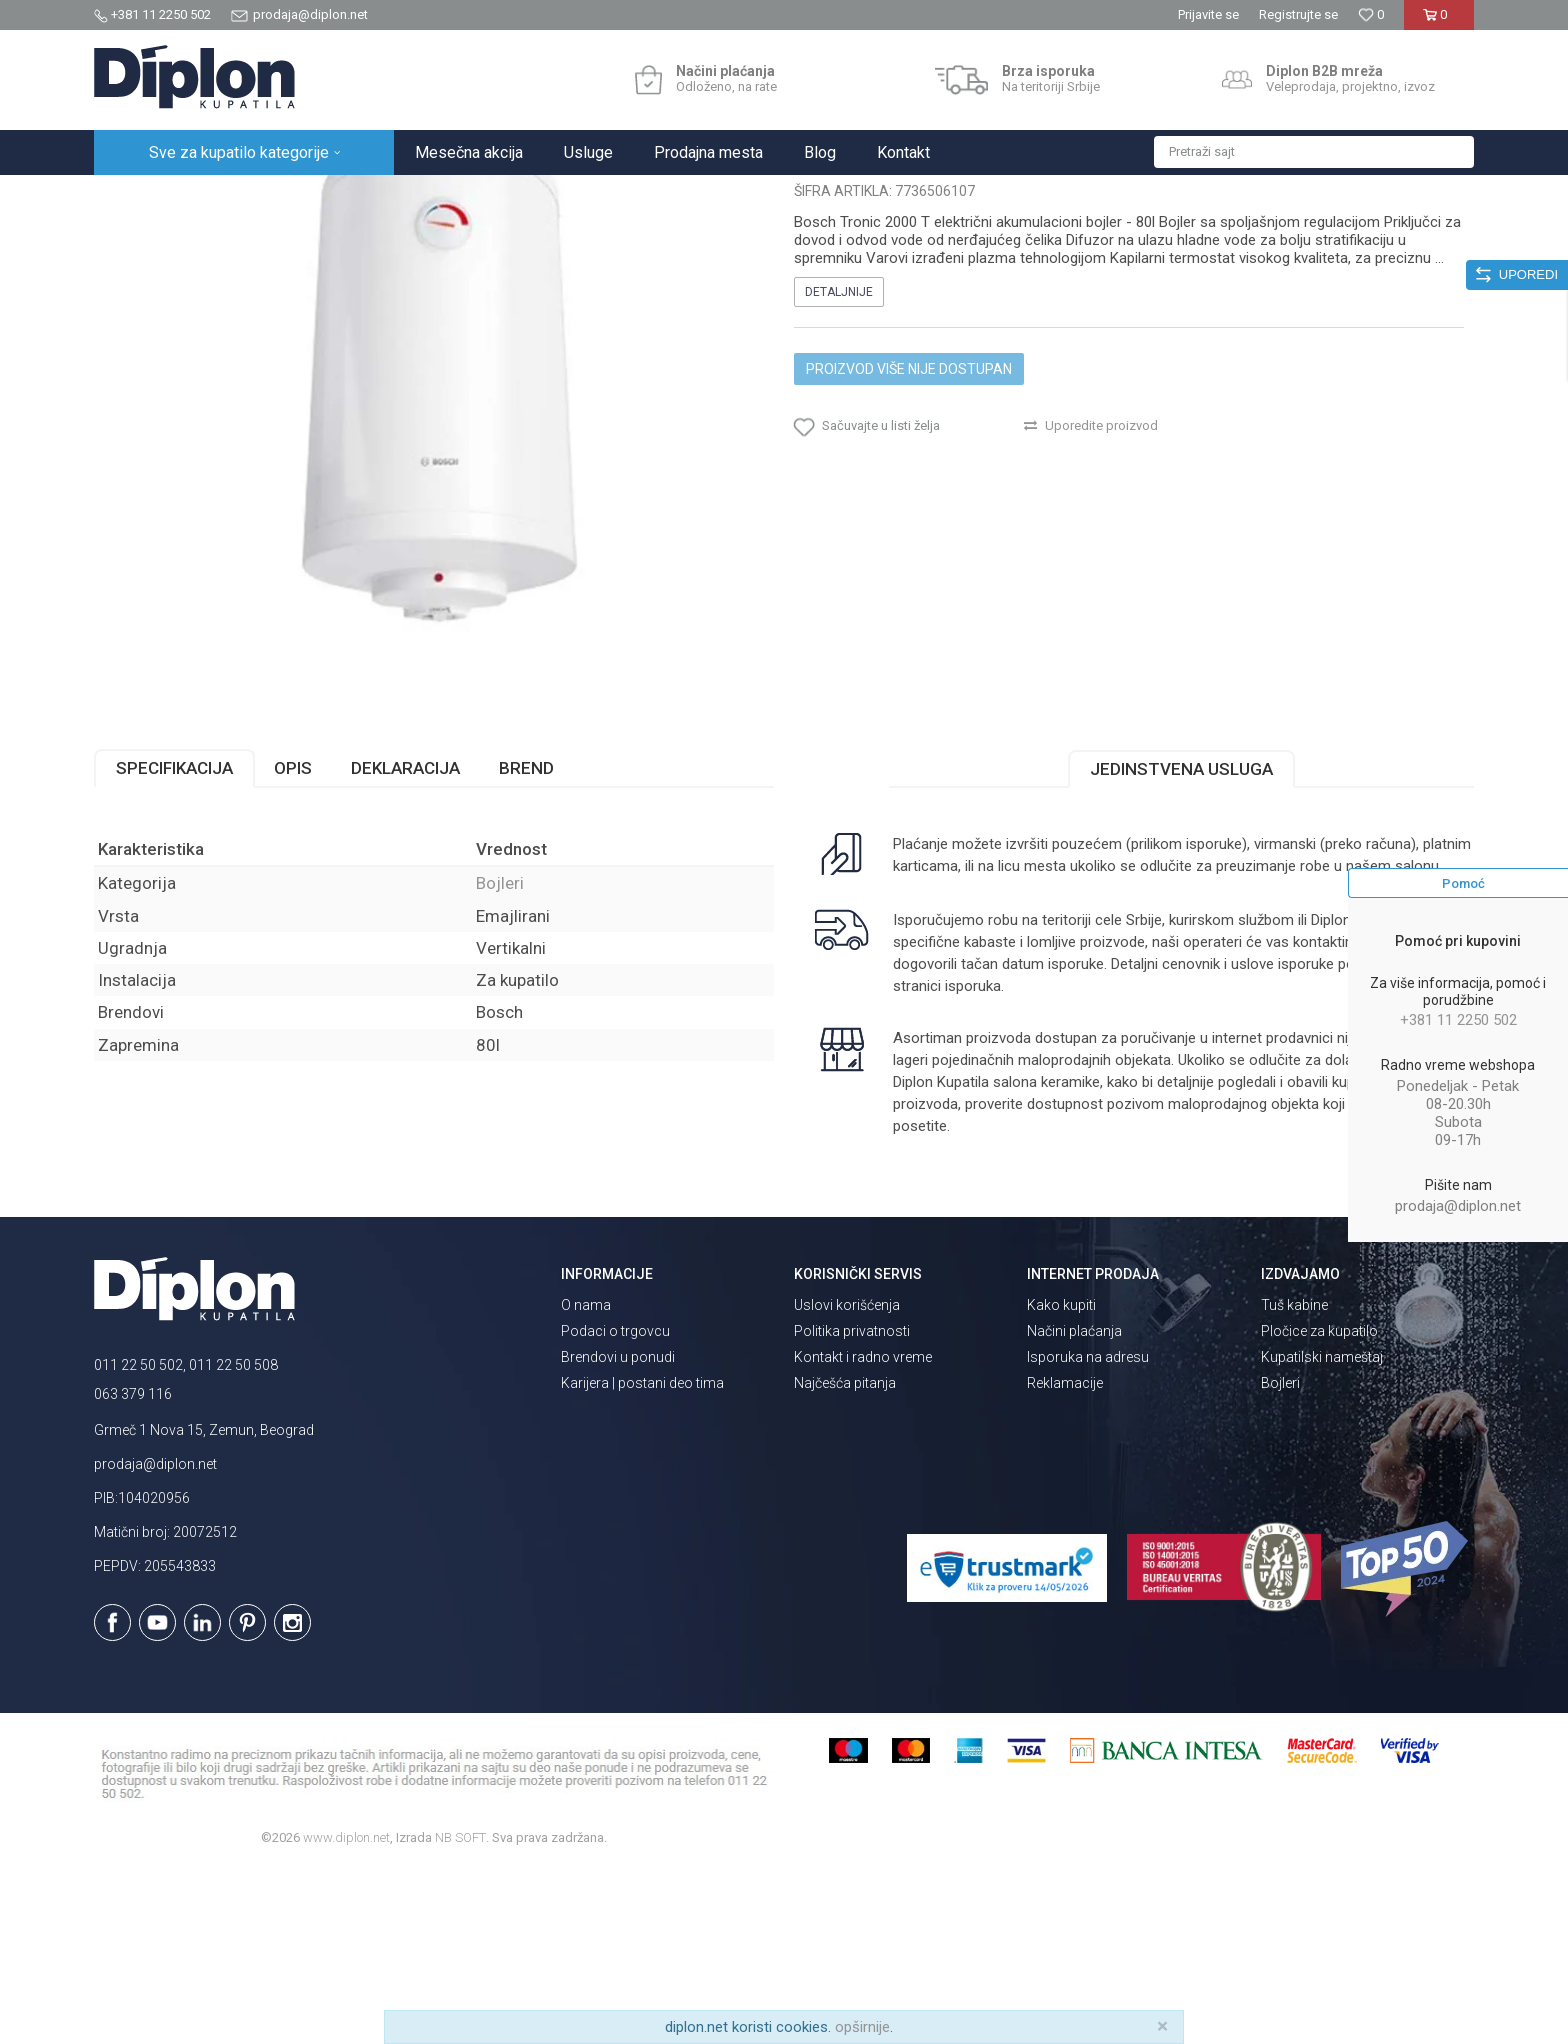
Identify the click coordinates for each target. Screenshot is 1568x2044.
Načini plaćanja (1074, 1506)
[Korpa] (1438, 22)
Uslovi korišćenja (847, 1480)
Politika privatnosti (852, 1506)
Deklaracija (405, 943)
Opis (293, 943)
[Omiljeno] (1371, 14)
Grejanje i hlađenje (352, 196)
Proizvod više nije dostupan (909, 544)
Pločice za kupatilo (1319, 1506)
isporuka (973, 1161)
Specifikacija (174, 943)
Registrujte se (1298, 14)
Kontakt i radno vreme (863, 1532)
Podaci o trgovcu (615, 1506)
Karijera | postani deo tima (642, 1558)
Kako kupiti (1061, 1480)
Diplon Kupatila (138, 196)
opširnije (862, 2027)
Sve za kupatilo (241, 196)
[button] (1314, 152)
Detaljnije (839, 467)
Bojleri (438, 196)
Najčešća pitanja (845, 1558)
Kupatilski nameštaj (1322, 1532)
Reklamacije (1065, 1558)
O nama (586, 1480)
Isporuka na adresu (1088, 1532)
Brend (526, 943)
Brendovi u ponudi (618, 1532)
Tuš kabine (1294, 1480)
